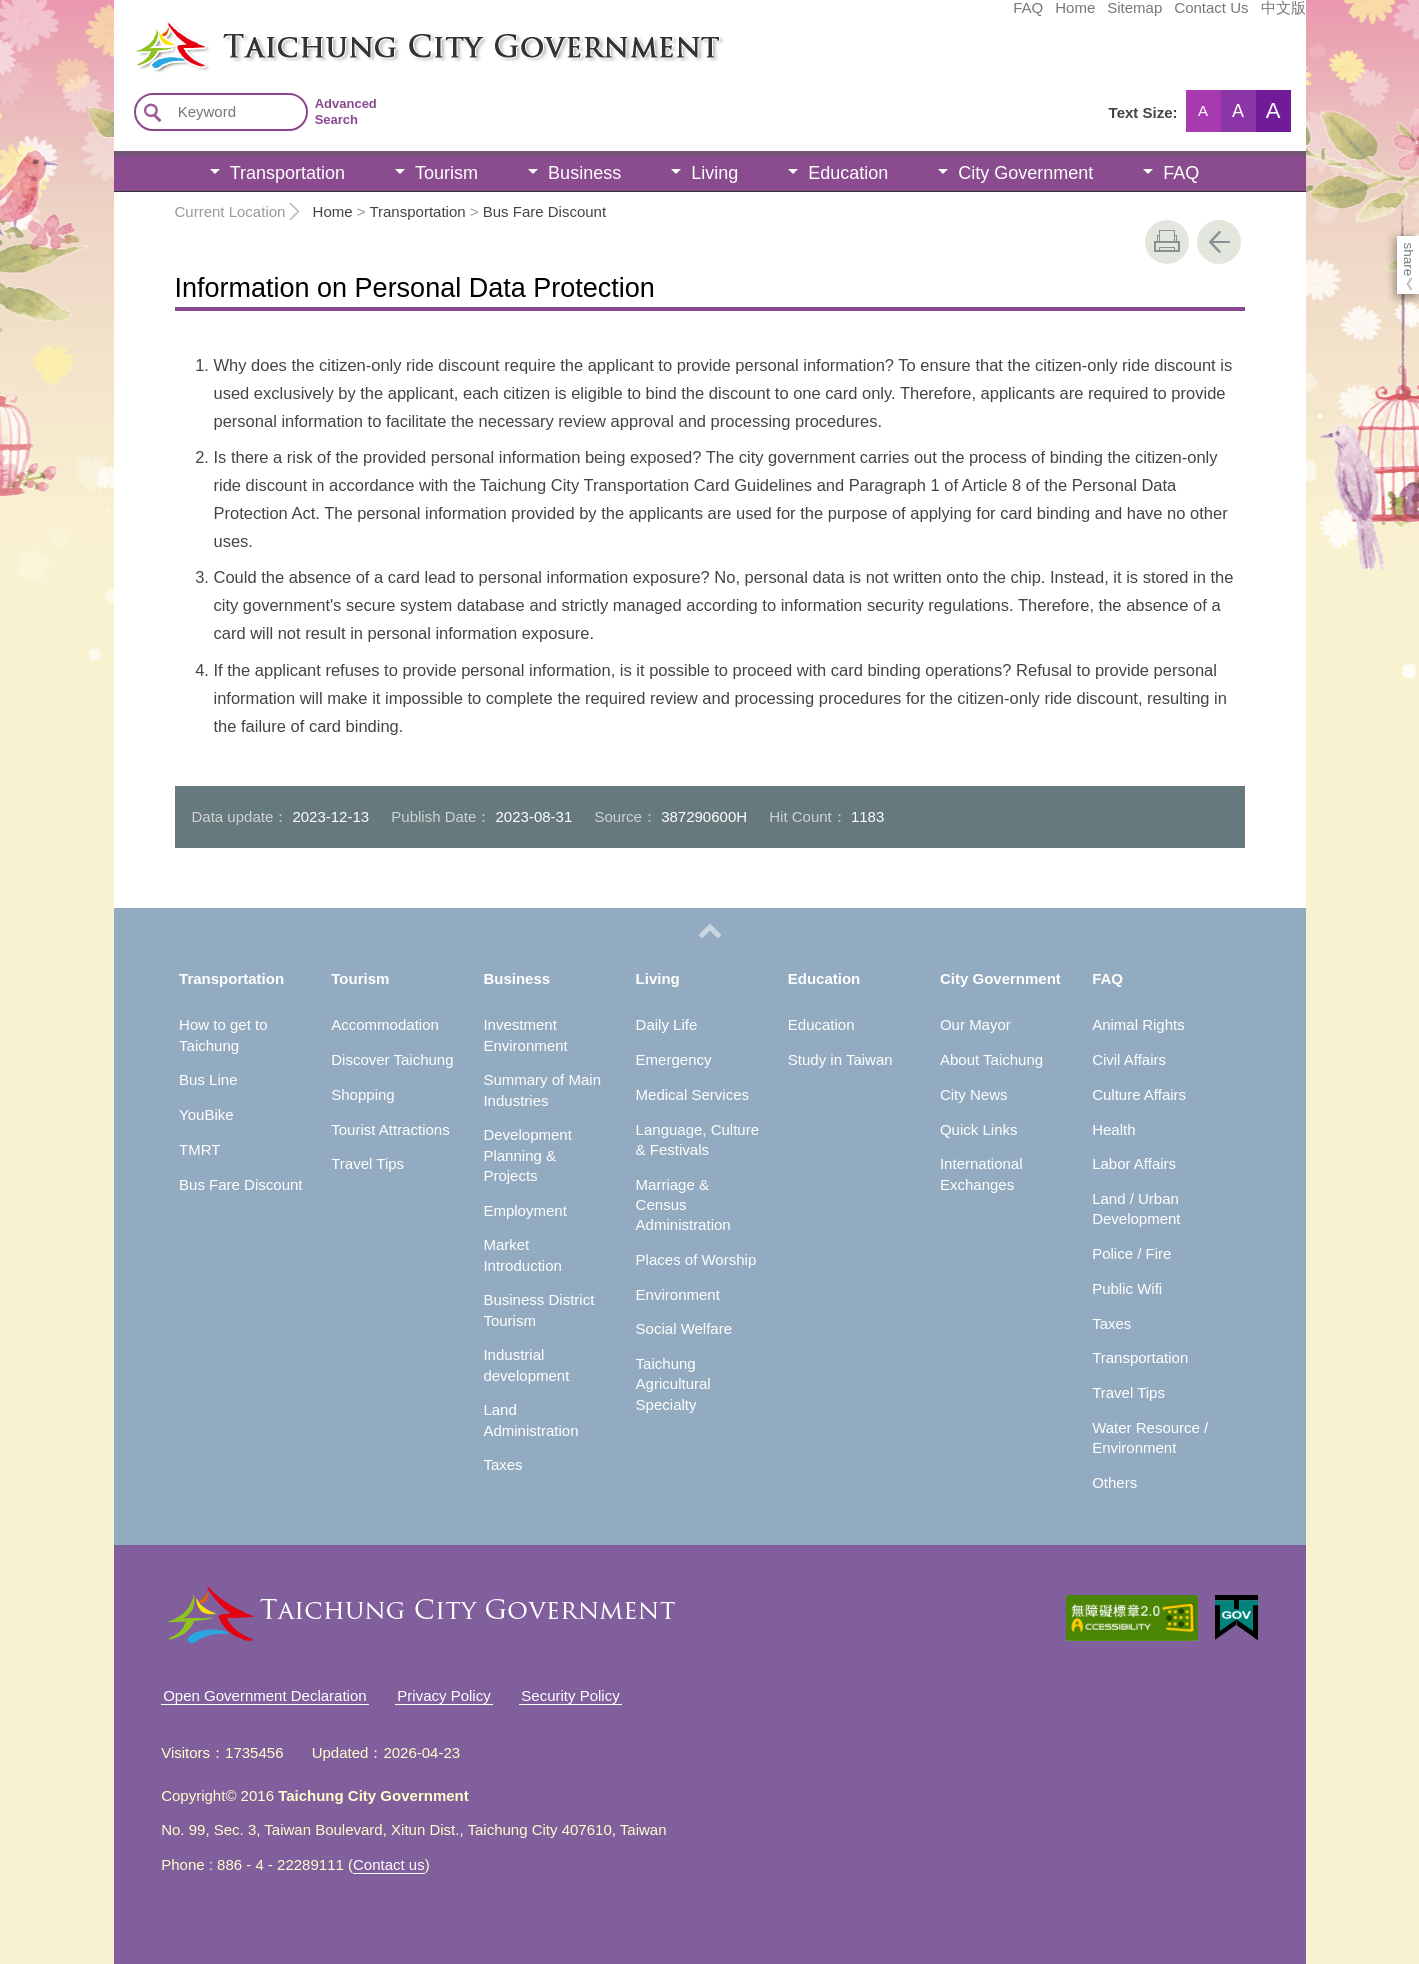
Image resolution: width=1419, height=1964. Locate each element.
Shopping (362, 1094)
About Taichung (991, 1059)
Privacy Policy (443, 1695)
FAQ (878, 17)
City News (974, 1094)
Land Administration (530, 1419)
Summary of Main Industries (542, 1089)
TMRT (199, 1149)
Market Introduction (522, 1254)
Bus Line (208, 1079)
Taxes (502, 1464)
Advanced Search (346, 111)
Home (925, 17)
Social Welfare (684, 1328)
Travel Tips (367, 1163)
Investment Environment (525, 1034)
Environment (678, 1294)
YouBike (206, 1114)
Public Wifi (1127, 1288)
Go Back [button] (1219, 242)
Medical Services (692, 1094)
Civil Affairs (1129, 1059)
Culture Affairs (1139, 1094)
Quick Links (979, 1129)
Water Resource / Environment (1150, 1437)
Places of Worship (696, 1259)
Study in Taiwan (840, 1059)
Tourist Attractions (390, 1129)
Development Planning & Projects (527, 1155)
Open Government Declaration (264, 1695)
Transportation (287, 173)
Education (848, 173)
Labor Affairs (1134, 1163)
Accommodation (385, 1024)
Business (584, 173)
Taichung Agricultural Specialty (673, 1384)
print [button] (1167, 242)
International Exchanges (981, 1173)
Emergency (674, 1059)
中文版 (1133, 17)
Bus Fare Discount (544, 211)
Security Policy (570, 1695)
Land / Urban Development (1136, 1208)
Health (1113, 1129)
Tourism (446, 173)
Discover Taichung (392, 1059)
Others (1114, 1482)
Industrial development (526, 1364)
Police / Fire (1131, 1253)
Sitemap (984, 17)
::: (120, 28)
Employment (524, 1210)
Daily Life (667, 1024)
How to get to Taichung (223, 1034)
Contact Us (1061, 17)
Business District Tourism (538, 1309)
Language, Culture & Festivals (697, 1139)
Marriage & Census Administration (683, 1205)
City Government (1025, 173)
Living (714, 173)
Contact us (389, 1864)
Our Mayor (975, 1024)
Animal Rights (1138, 1024)
